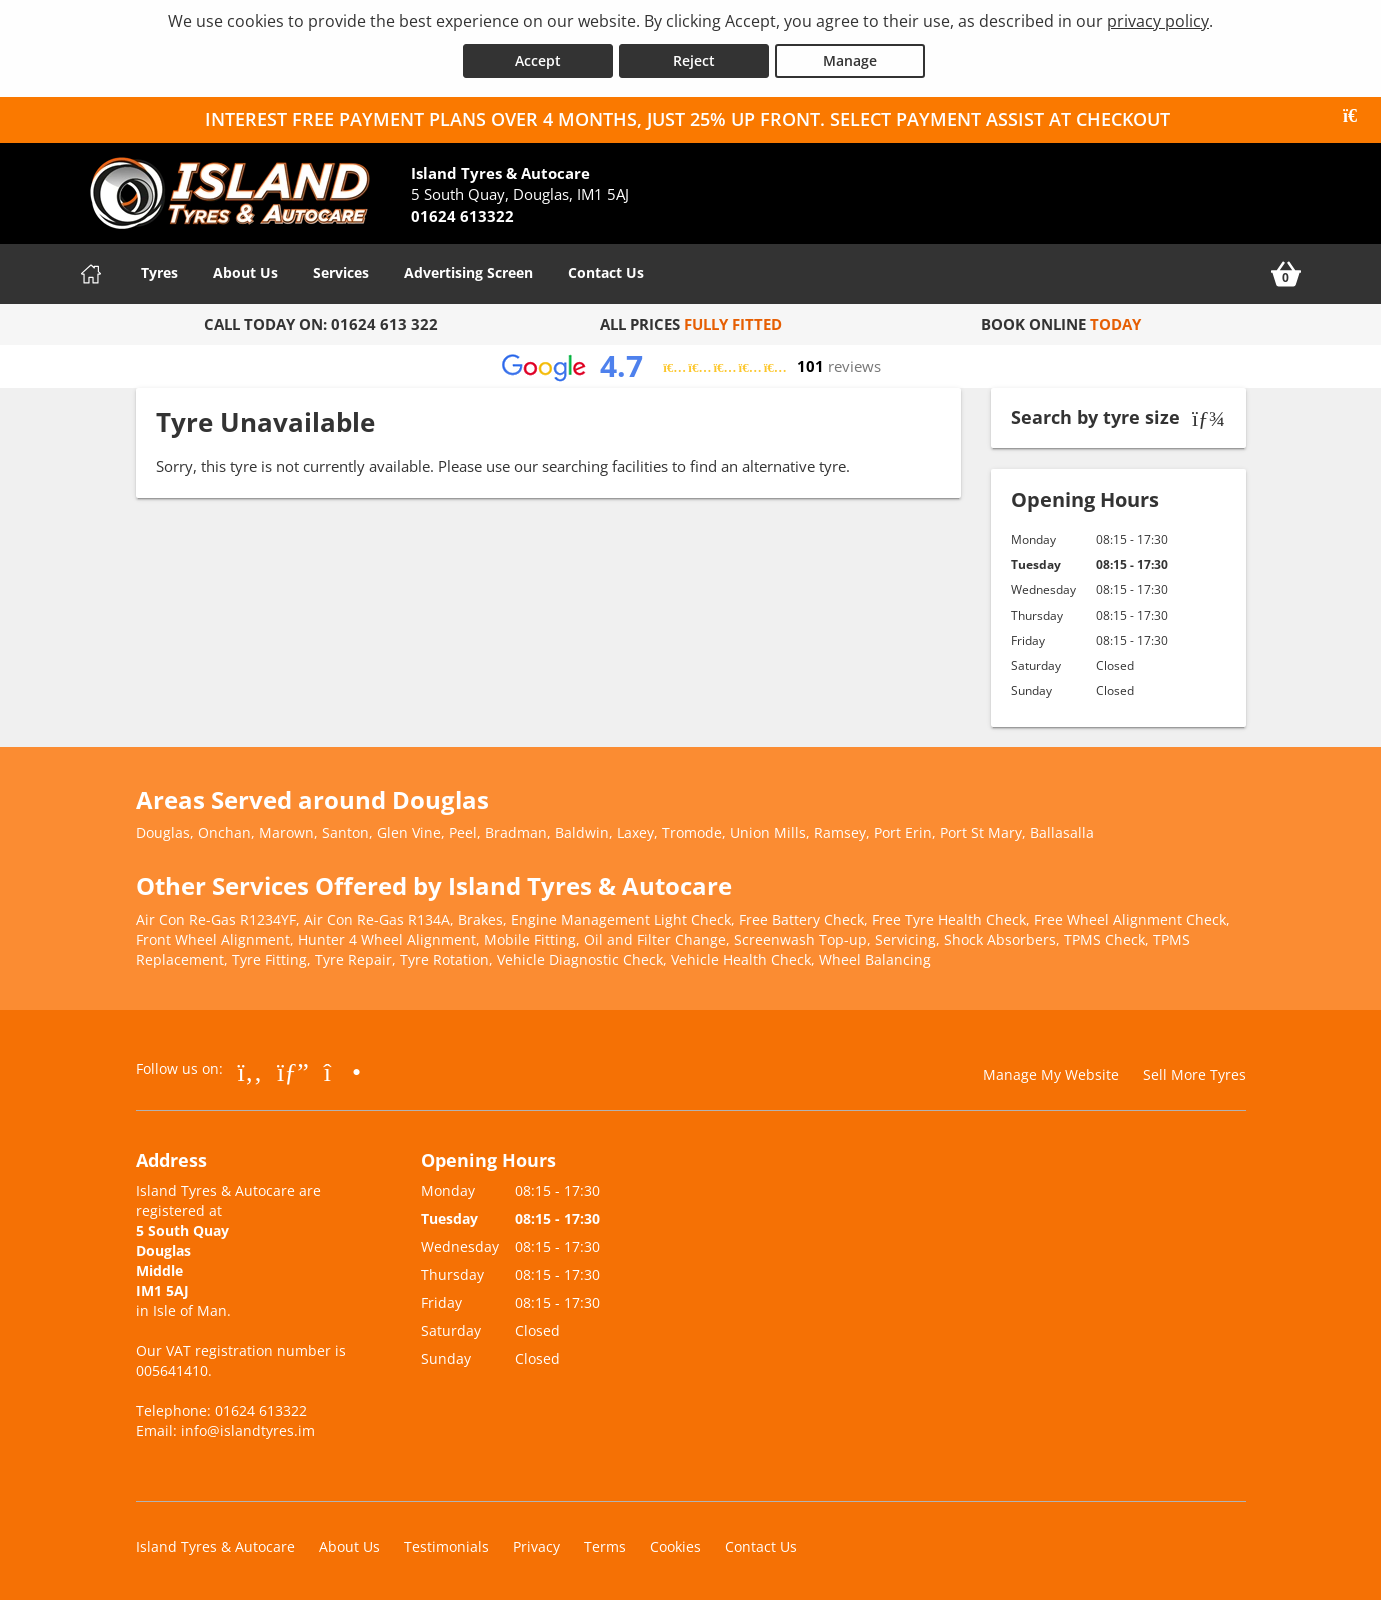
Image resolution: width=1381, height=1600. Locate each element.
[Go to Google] (293, 1069)
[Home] (91, 272)
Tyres (159, 270)
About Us (245, 270)
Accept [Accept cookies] (538, 58)
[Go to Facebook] (250, 1069)
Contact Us (606, 270)
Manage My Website (1051, 1072)
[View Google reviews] (690, 364)
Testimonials (446, 1544)
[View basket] (1286, 272)
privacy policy (1158, 21)
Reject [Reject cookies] (694, 58)
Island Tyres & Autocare (215, 1544)
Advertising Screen (468, 270)
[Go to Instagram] (342, 1069)
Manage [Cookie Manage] (850, 58)
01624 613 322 (384, 322)
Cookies (675, 1544)
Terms (605, 1544)
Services (341, 270)
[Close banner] (1357, 114)
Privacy (536, 1544)
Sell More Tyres (1194, 1072)
